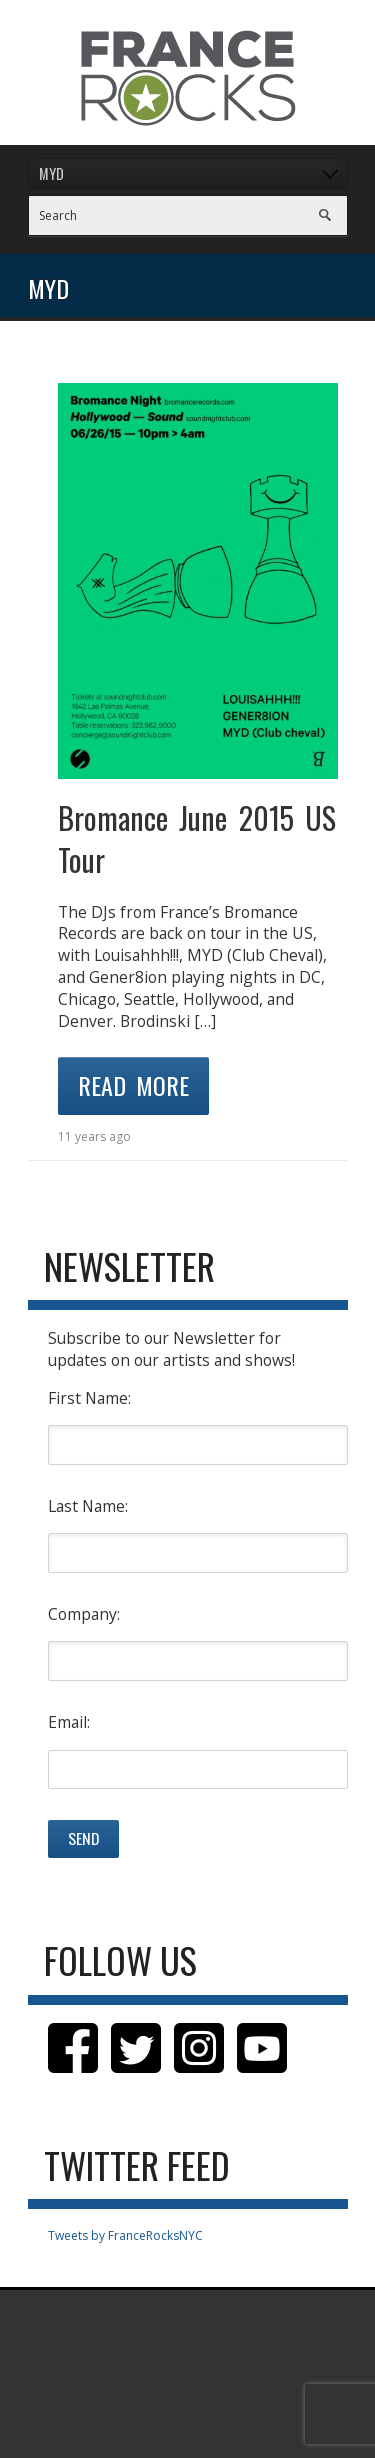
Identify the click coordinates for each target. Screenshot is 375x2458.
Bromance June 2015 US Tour (197, 838)
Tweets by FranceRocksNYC (125, 2235)
